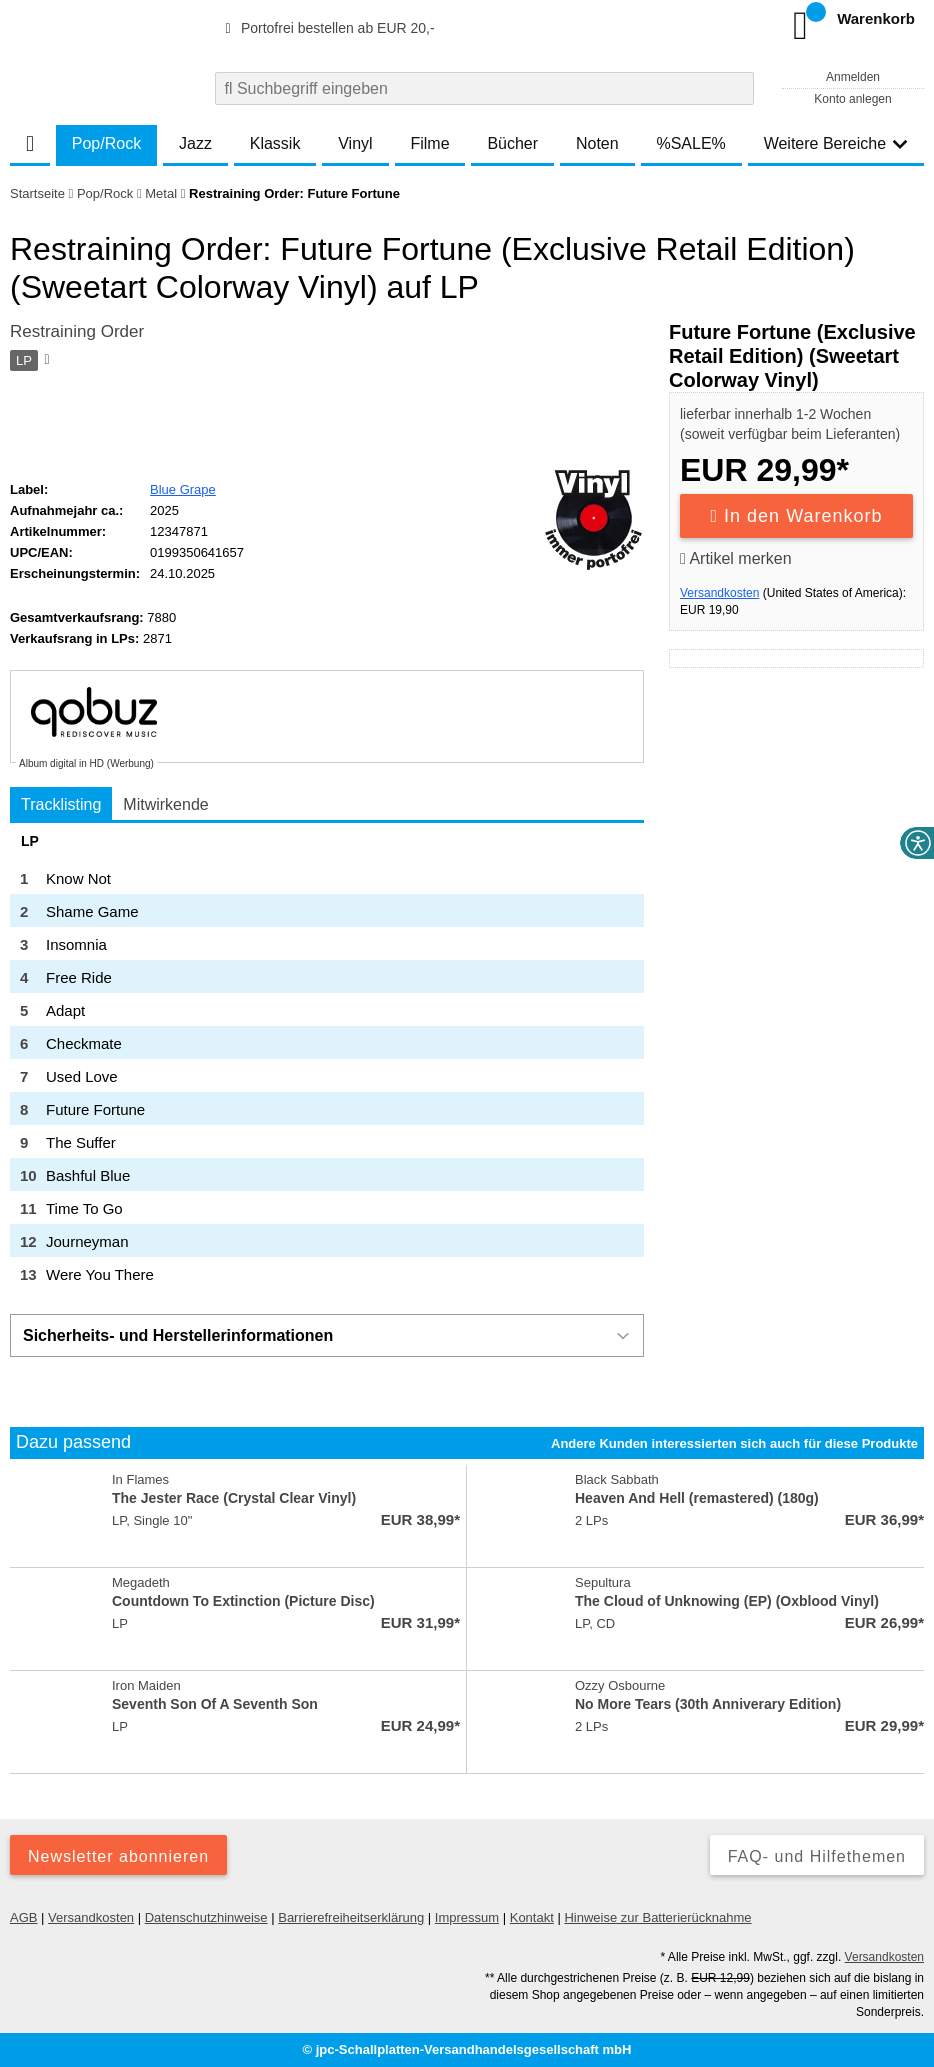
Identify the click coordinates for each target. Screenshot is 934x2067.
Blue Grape (183, 489)
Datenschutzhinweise (206, 1917)
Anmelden (853, 77)
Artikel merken (736, 558)
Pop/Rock (106, 143)
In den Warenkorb (797, 516)
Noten (597, 143)
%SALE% (690, 143)
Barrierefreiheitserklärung (351, 1917)
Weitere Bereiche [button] (836, 143)
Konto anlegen (852, 99)
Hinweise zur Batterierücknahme (657, 1917)
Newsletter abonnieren (118, 1856)
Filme (429, 143)
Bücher (512, 143)
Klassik (275, 143)
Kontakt (532, 1917)
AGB (23, 1917)
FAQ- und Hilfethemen (817, 1856)
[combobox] (484, 88)
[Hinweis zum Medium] (46, 361)
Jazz (195, 143)
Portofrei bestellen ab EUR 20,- (327, 28)
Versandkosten (719, 593)
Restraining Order (77, 331)
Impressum (467, 1917)
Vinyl (355, 143)
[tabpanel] (327, 1061)
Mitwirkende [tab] (165, 804)
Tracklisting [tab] (61, 804)
